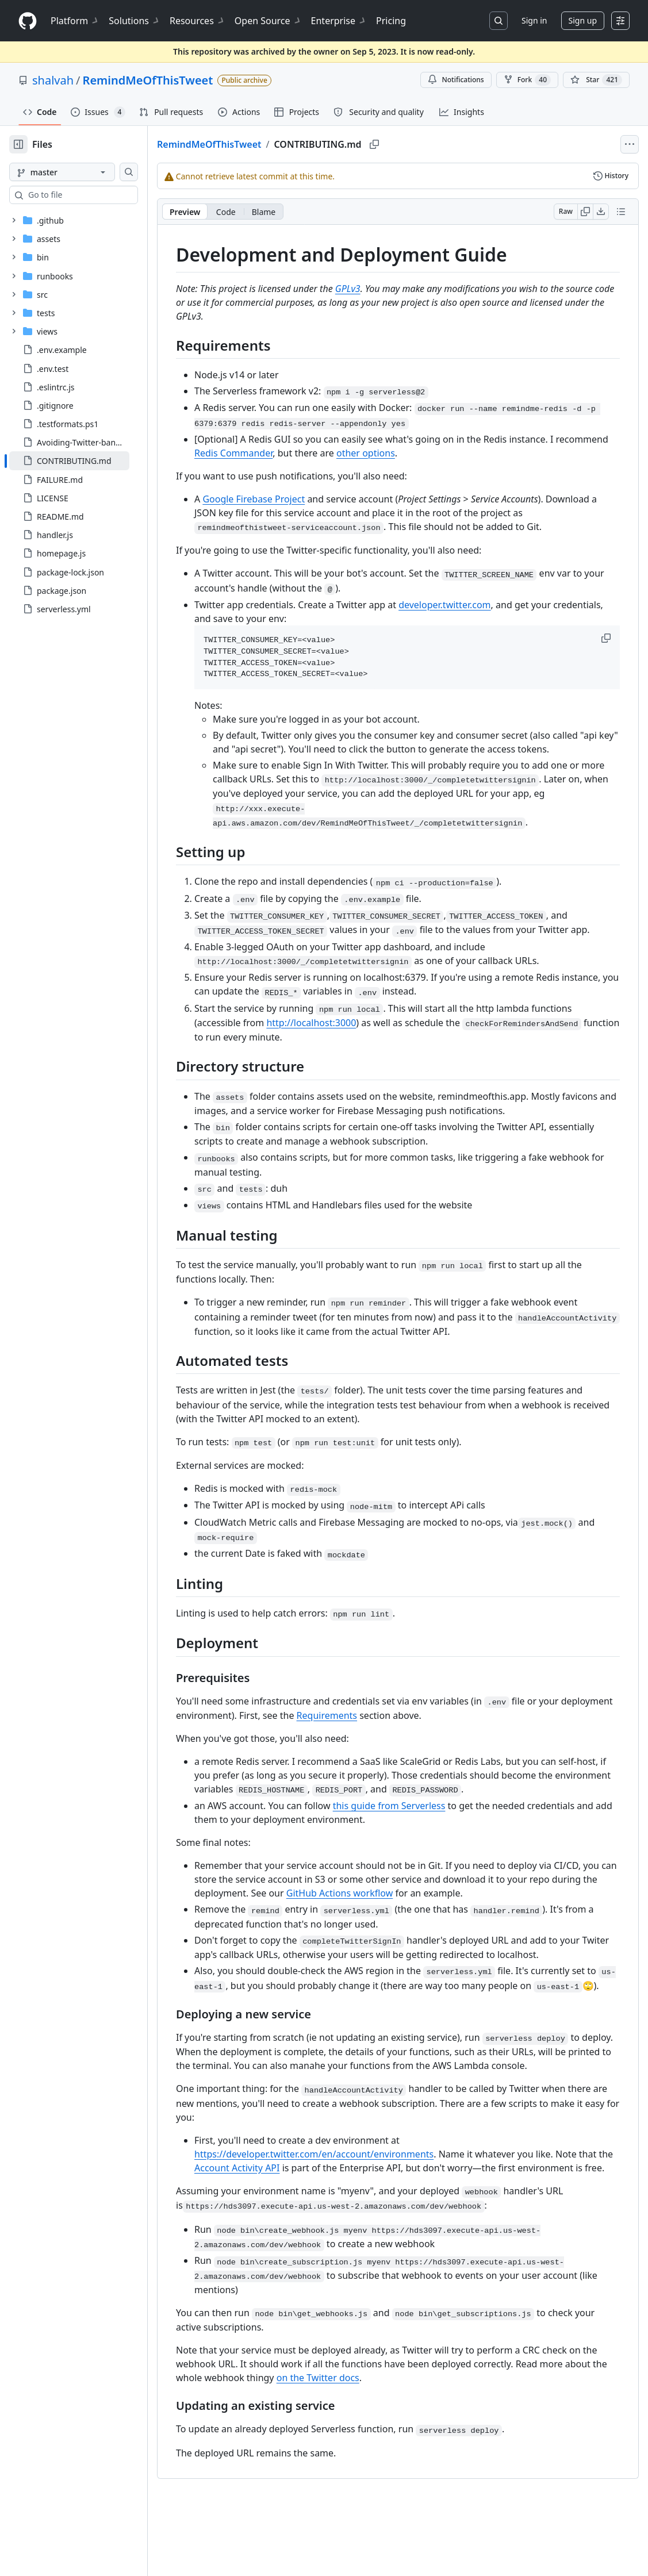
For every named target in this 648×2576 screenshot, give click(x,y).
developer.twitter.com (481, 604)
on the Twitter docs (399, 2447)
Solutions (134, 20)
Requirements (418, 1743)
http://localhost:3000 (348, 1050)
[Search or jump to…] (498, 20)
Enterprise (339, 20)
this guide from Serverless (426, 1833)
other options (457, 453)
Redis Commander (325, 453)
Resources (197, 20)
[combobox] (96, 195)
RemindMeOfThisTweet (148, 80)
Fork (527, 80)
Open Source (268, 20)
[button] (607, 638)
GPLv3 (384, 288)
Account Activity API (309, 2223)
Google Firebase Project (290, 499)
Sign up (583, 20)
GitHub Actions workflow (446, 1920)
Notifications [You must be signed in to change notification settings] (456, 80)
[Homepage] (27, 20)
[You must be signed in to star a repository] (596, 80)
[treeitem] (87, 460)
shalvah (53, 80)
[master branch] (80, 172)
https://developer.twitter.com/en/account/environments (350, 2209)
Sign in (534, 20)
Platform (75, 20)
